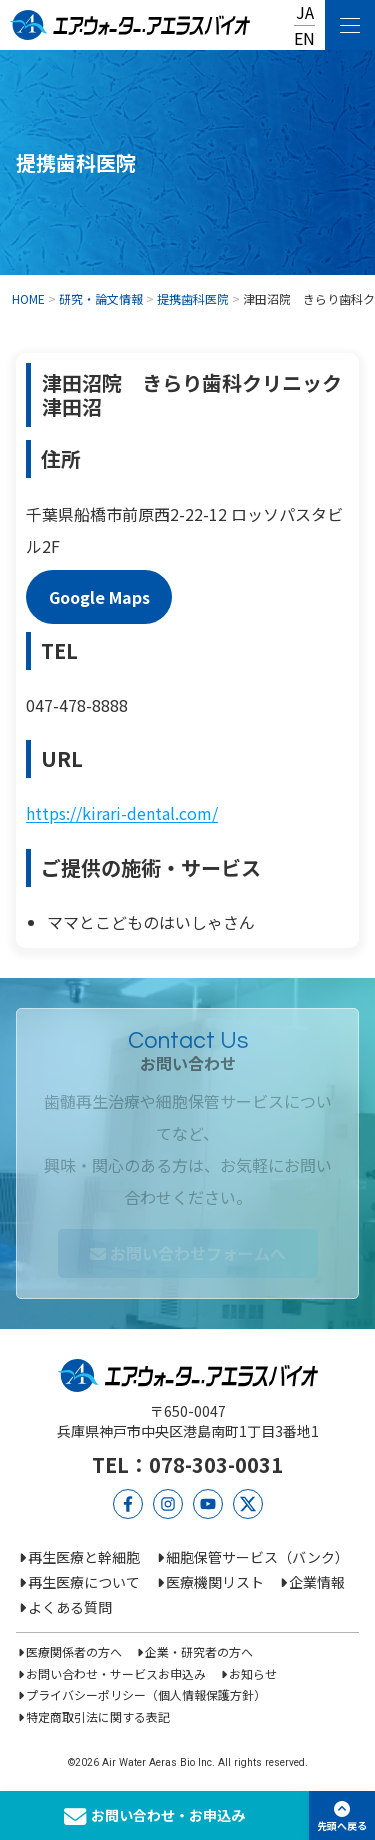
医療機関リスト (215, 1582)
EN (304, 38)
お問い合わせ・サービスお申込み (116, 1673)
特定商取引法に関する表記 (98, 1716)
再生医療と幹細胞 (84, 1557)
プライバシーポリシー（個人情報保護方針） (146, 1694)
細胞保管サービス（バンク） (257, 1557)
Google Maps (99, 597)
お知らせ (253, 1673)
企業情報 (317, 1582)
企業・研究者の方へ (199, 1651)
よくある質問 (70, 1607)
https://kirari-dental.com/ (122, 813)
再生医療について (84, 1582)
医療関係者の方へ (74, 1651)
